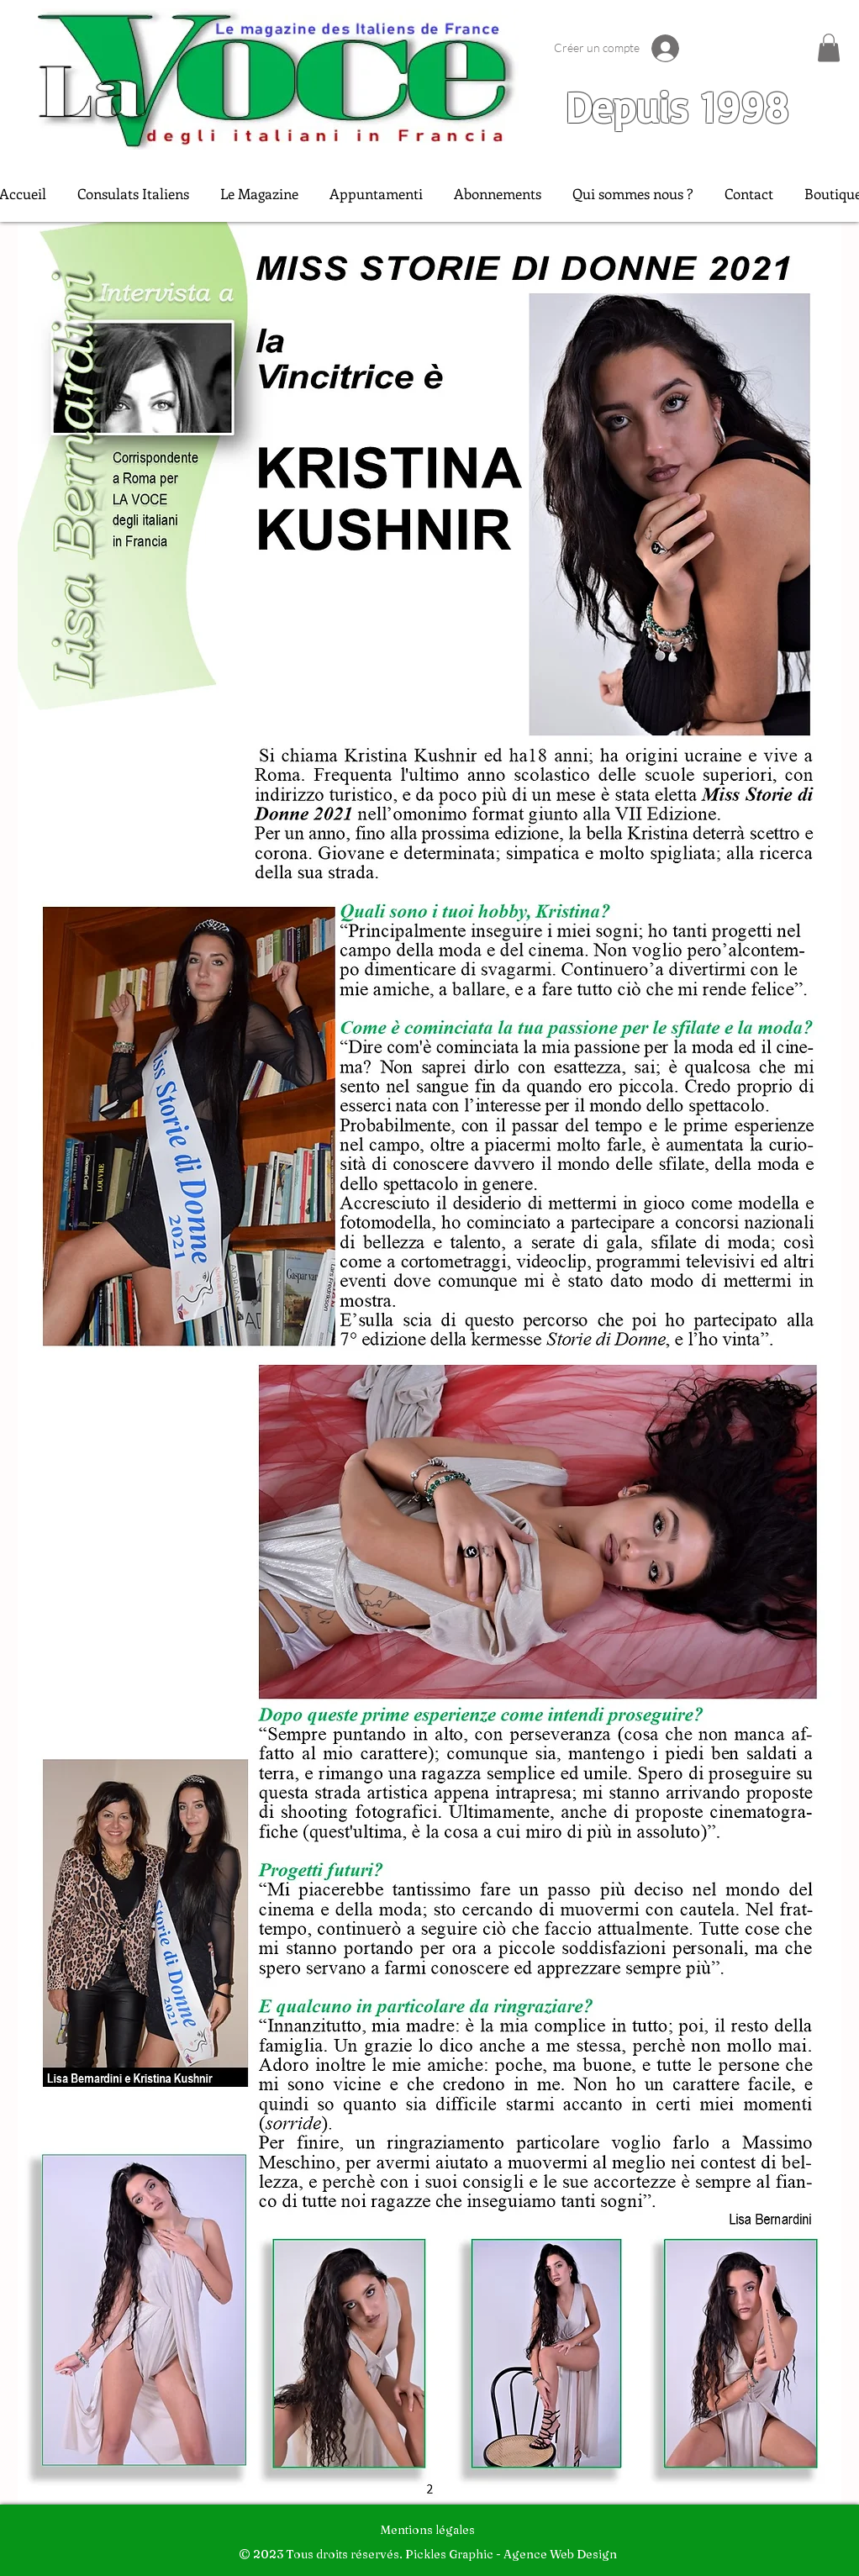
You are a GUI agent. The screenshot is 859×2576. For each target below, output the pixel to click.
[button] (829, 47)
